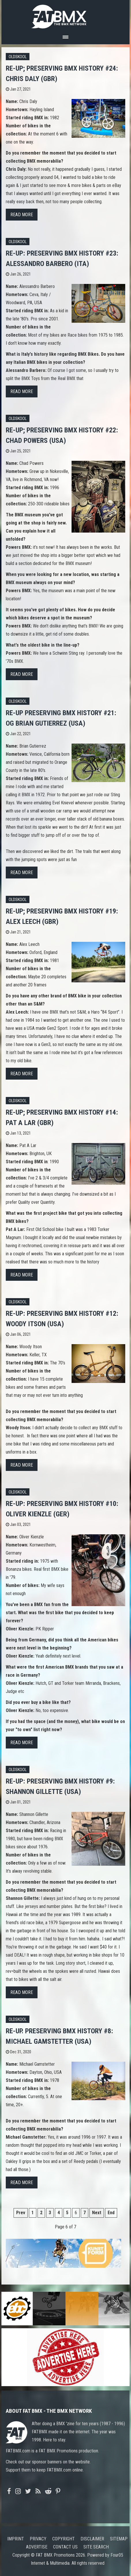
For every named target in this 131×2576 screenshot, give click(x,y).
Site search (96, 2547)
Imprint (15, 2539)
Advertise (36, 2547)
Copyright (63, 2539)
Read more (21, 214)
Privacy (38, 2539)
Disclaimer (92, 2539)
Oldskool (18, 56)
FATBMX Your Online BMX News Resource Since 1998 (65, 15)
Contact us (65, 2547)
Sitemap (119, 2539)
